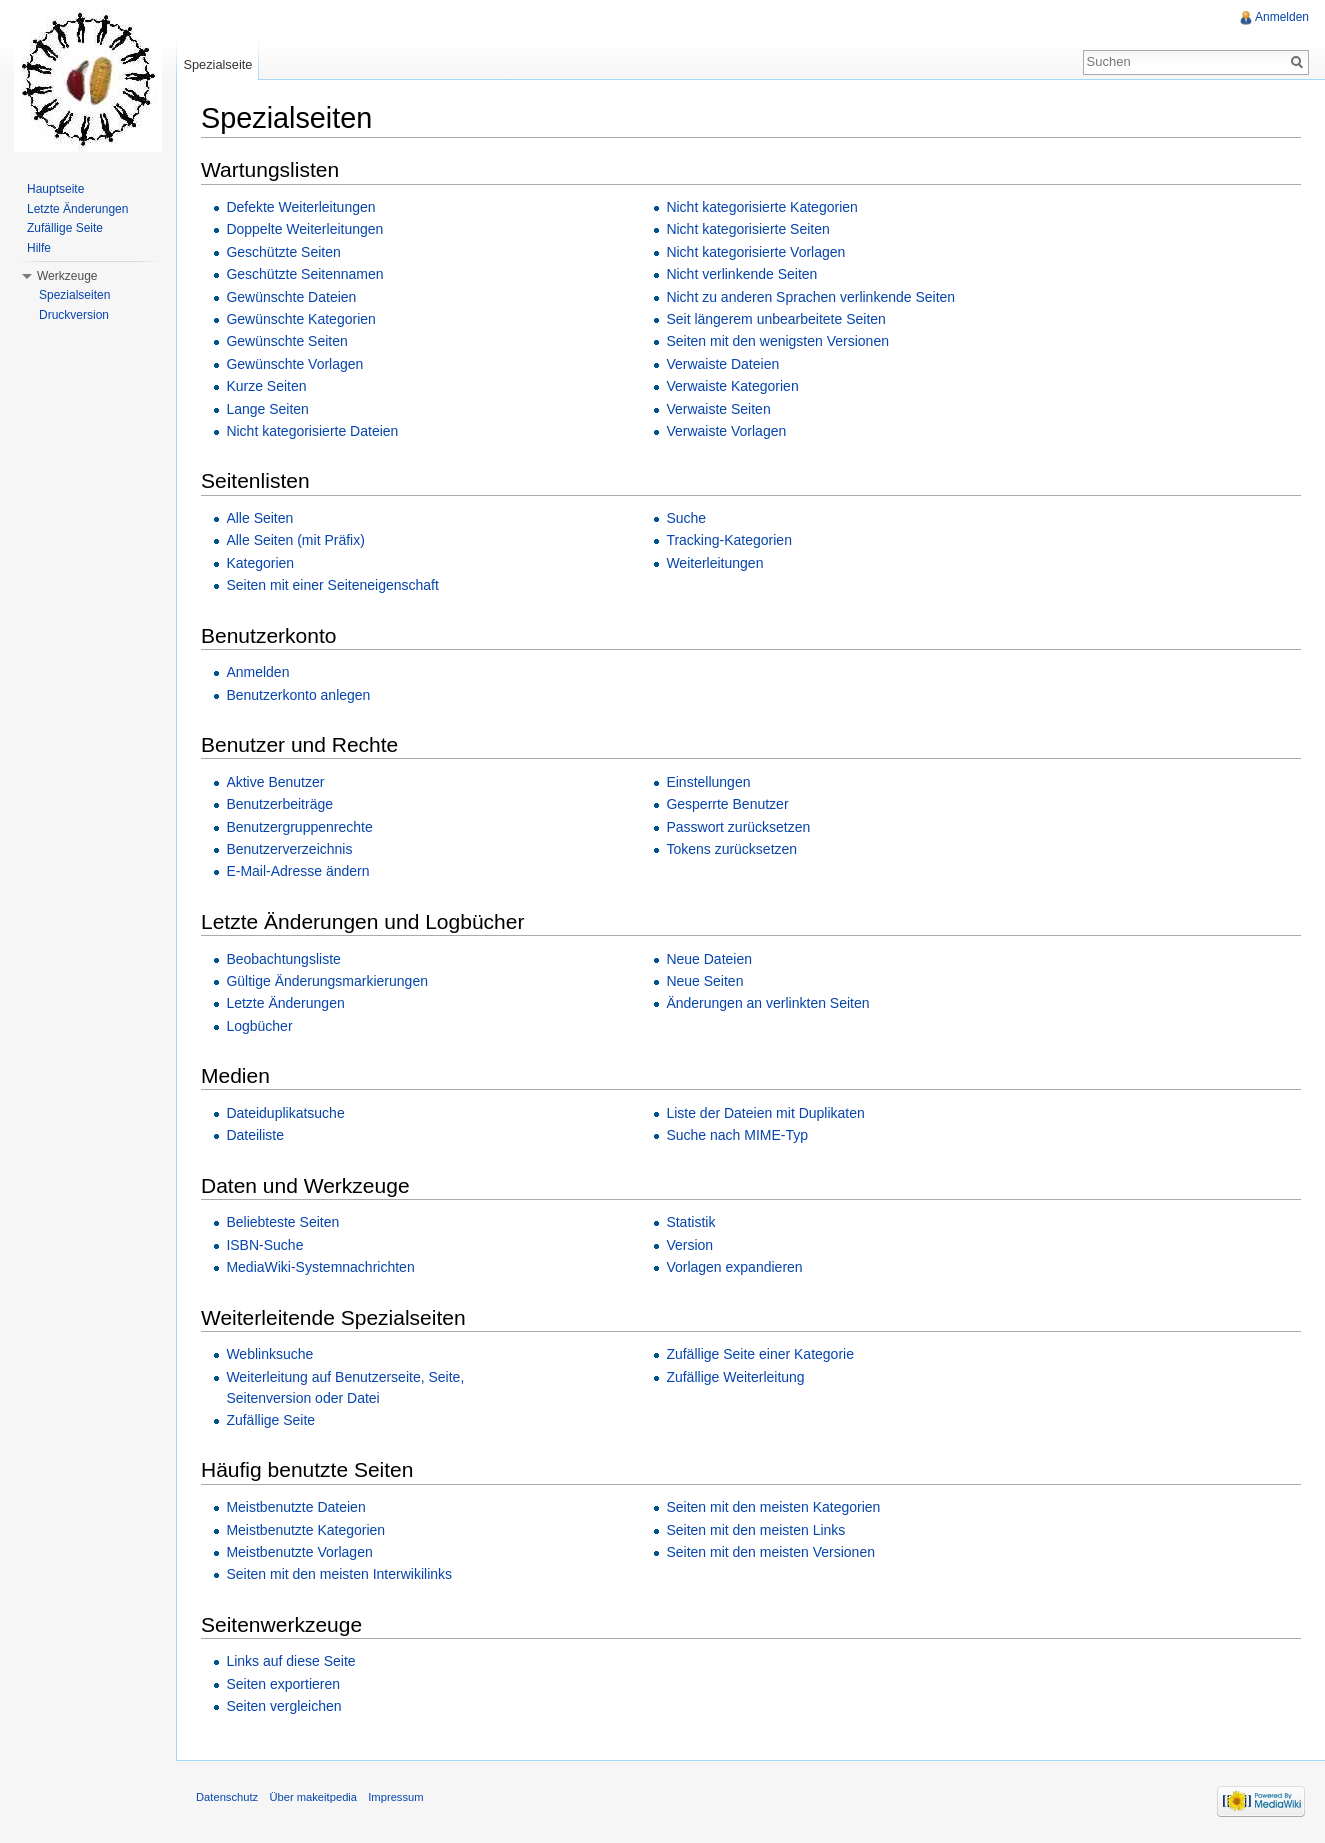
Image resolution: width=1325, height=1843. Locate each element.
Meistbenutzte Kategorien (305, 1530)
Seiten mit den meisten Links (755, 1530)
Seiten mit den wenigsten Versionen (777, 341)
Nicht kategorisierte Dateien (312, 431)
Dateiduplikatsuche (285, 1113)
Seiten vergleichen (283, 1706)
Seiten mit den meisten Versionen (770, 1552)
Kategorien (260, 563)
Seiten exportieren (283, 1684)
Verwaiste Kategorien (732, 386)
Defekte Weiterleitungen (300, 207)
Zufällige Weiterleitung (735, 1377)
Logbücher (259, 1026)
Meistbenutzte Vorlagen (299, 1552)
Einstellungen (708, 782)
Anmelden (257, 672)
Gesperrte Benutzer (727, 804)
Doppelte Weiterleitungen (304, 229)
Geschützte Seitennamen (304, 274)
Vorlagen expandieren (734, 1267)
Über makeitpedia (313, 1797)
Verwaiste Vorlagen (726, 431)
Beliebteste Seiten (282, 1222)
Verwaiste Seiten (718, 409)
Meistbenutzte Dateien (295, 1507)
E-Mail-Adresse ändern (297, 871)
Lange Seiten (267, 409)
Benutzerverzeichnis (289, 849)
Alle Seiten (259, 518)
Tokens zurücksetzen (731, 849)
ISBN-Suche (264, 1245)
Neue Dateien (709, 959)
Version (689, 1245)
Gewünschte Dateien (291, 297)
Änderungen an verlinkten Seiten (767, 1003)
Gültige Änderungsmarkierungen (327, 981)
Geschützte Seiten (283, 252)
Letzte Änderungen (285, 1003)
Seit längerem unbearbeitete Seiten (775, 319)
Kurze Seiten (266, 386)
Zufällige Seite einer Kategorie (760, 1354)
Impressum (395, 1797)
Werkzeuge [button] (67, 276)
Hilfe (39, 248)
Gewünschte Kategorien (300, 319)
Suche (686, 518)
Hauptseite (55, 189)
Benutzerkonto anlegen (298, 695)
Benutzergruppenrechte (299, 827)
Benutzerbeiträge (279, 804)
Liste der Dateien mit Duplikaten (765, 1113)
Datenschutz (227, 1797)
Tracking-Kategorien (729, 540)
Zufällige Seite (270, 1420)
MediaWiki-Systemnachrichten (320, 1267)
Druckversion (74, 315)
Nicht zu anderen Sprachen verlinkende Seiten (810, 297)
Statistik (690, 1222)
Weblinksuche (269, 1354)
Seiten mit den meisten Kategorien (773, 1507)
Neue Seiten (704, 981)
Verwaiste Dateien (722, 364)
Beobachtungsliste (283, 959)
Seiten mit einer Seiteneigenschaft (332, 585)
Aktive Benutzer (275, 782)
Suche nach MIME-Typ (737, 1135)
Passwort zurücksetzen (738, 827)
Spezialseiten (74, 295)
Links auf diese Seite (290, 1661)
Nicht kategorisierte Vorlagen (755, 252)
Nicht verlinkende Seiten (741, 274)
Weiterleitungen (714, 563)
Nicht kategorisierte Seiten (747, 229)
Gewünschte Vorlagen (294, 364)
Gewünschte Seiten (286, 341)
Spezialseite (217, 64)
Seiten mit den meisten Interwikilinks (339, 1574)
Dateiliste (255, 1135)
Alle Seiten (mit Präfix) (295, 540)
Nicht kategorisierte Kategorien (761, 207)
